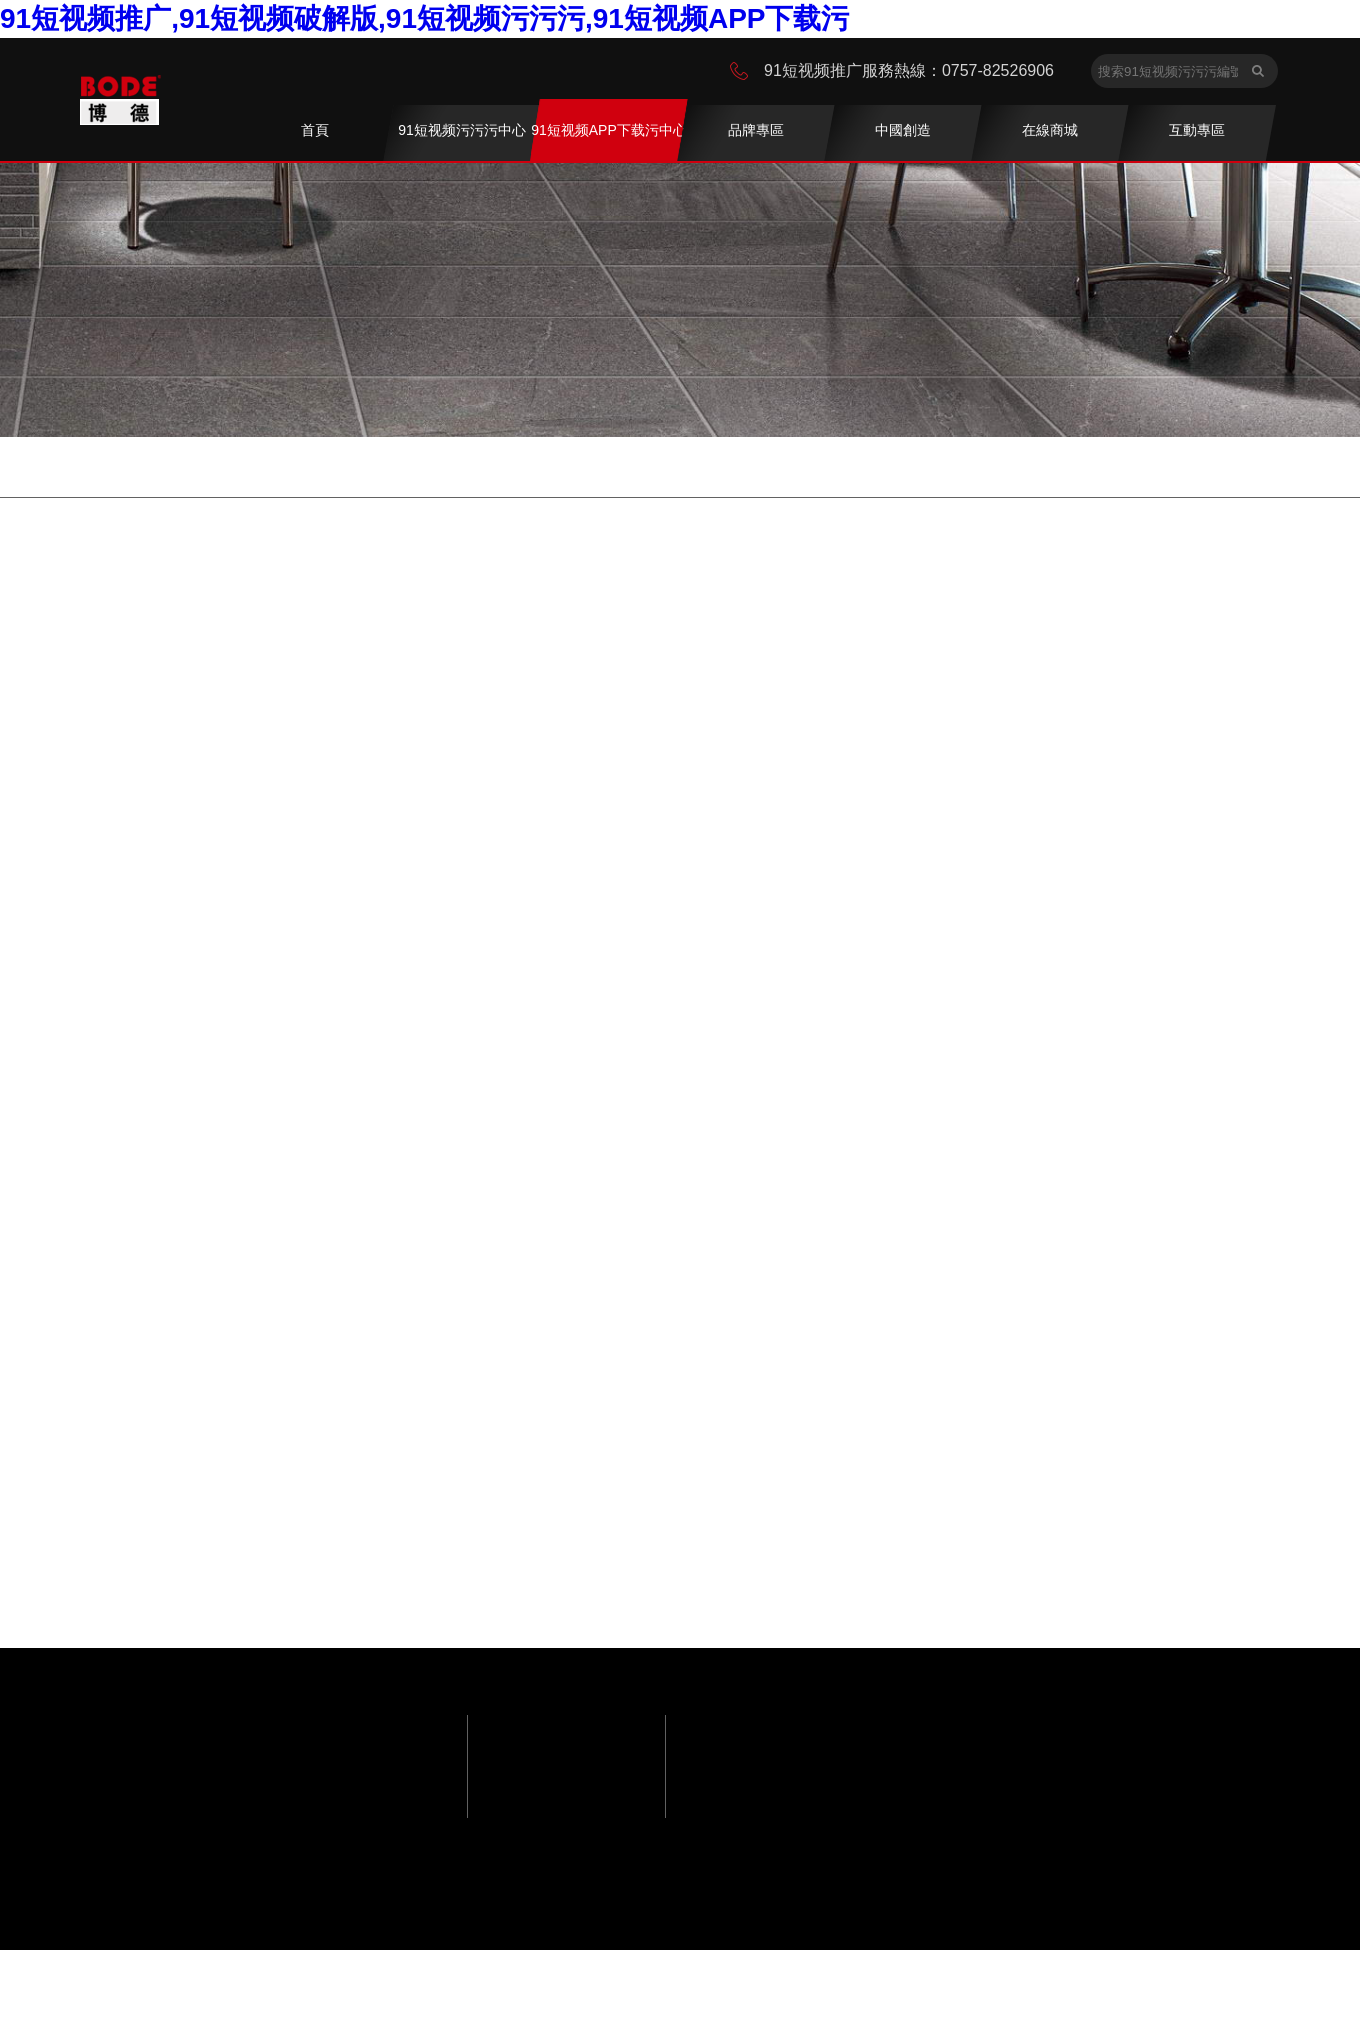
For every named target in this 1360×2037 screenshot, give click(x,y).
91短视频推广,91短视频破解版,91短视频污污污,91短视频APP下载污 (425, 18)
